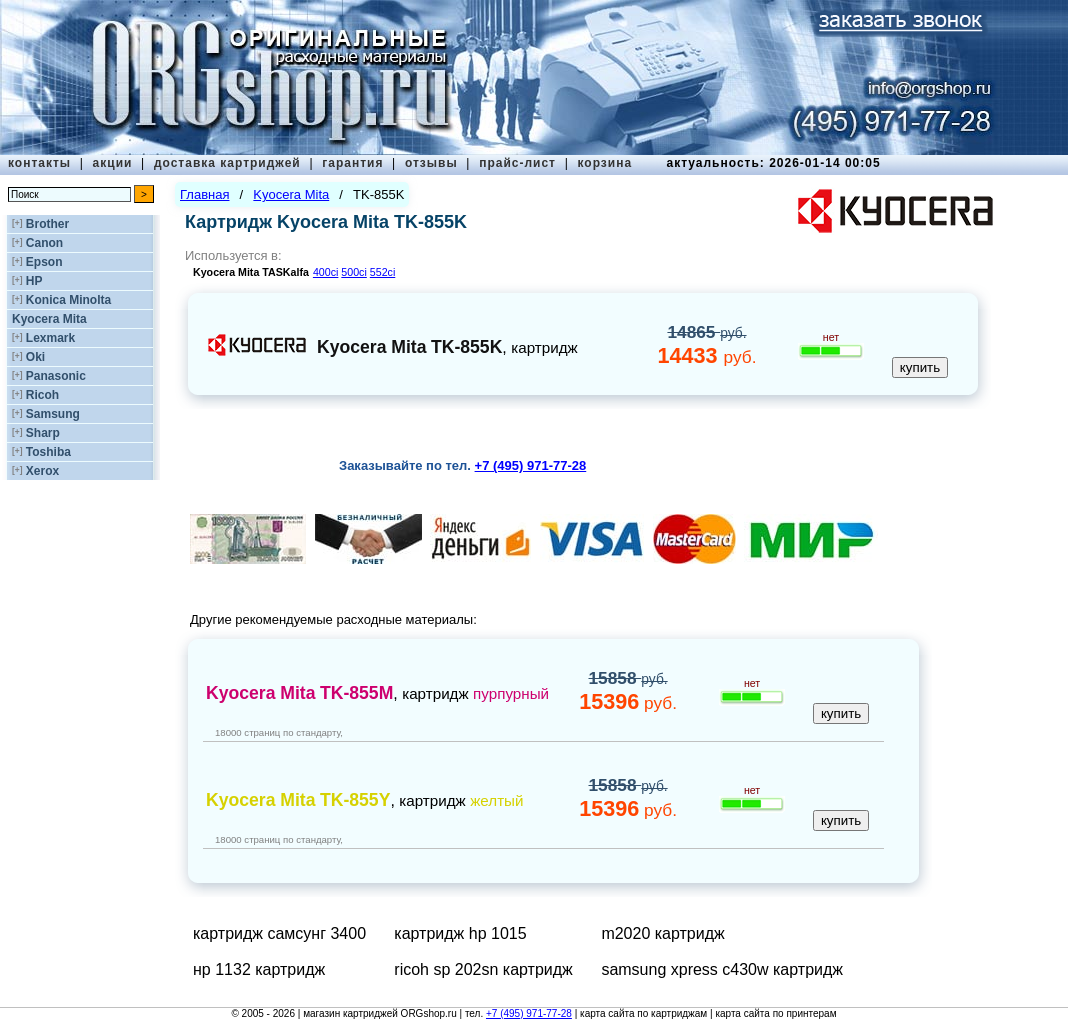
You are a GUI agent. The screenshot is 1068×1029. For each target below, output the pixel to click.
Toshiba (48, 452)
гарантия (352, 163)
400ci (325, 272)
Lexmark (50, 338)
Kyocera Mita (49, 319)
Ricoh (42, 395)
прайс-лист (517, 163)
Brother (47, 224)
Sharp (43, 433)
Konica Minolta (68, 300)
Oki (35, 357)
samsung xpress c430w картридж (722, 969)
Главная (204, 194)
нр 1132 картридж (259, 969)
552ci (382, 272)
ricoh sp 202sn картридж (483, 969)
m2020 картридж (662, 933)
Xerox (42, 471)
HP (34, 281)
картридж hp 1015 (460, 933)
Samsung (53, 414)
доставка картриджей (227, 163)
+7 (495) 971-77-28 (529, 1013)
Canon (44, 243)
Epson (44, 262)
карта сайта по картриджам (643, 1013)
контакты (39, 163)
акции (113, 163)
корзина (604, 163)
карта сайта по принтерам (775, 1013)
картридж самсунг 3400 (279, 933)
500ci (353, 272)
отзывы (431, 163)
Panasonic (56, 376)
